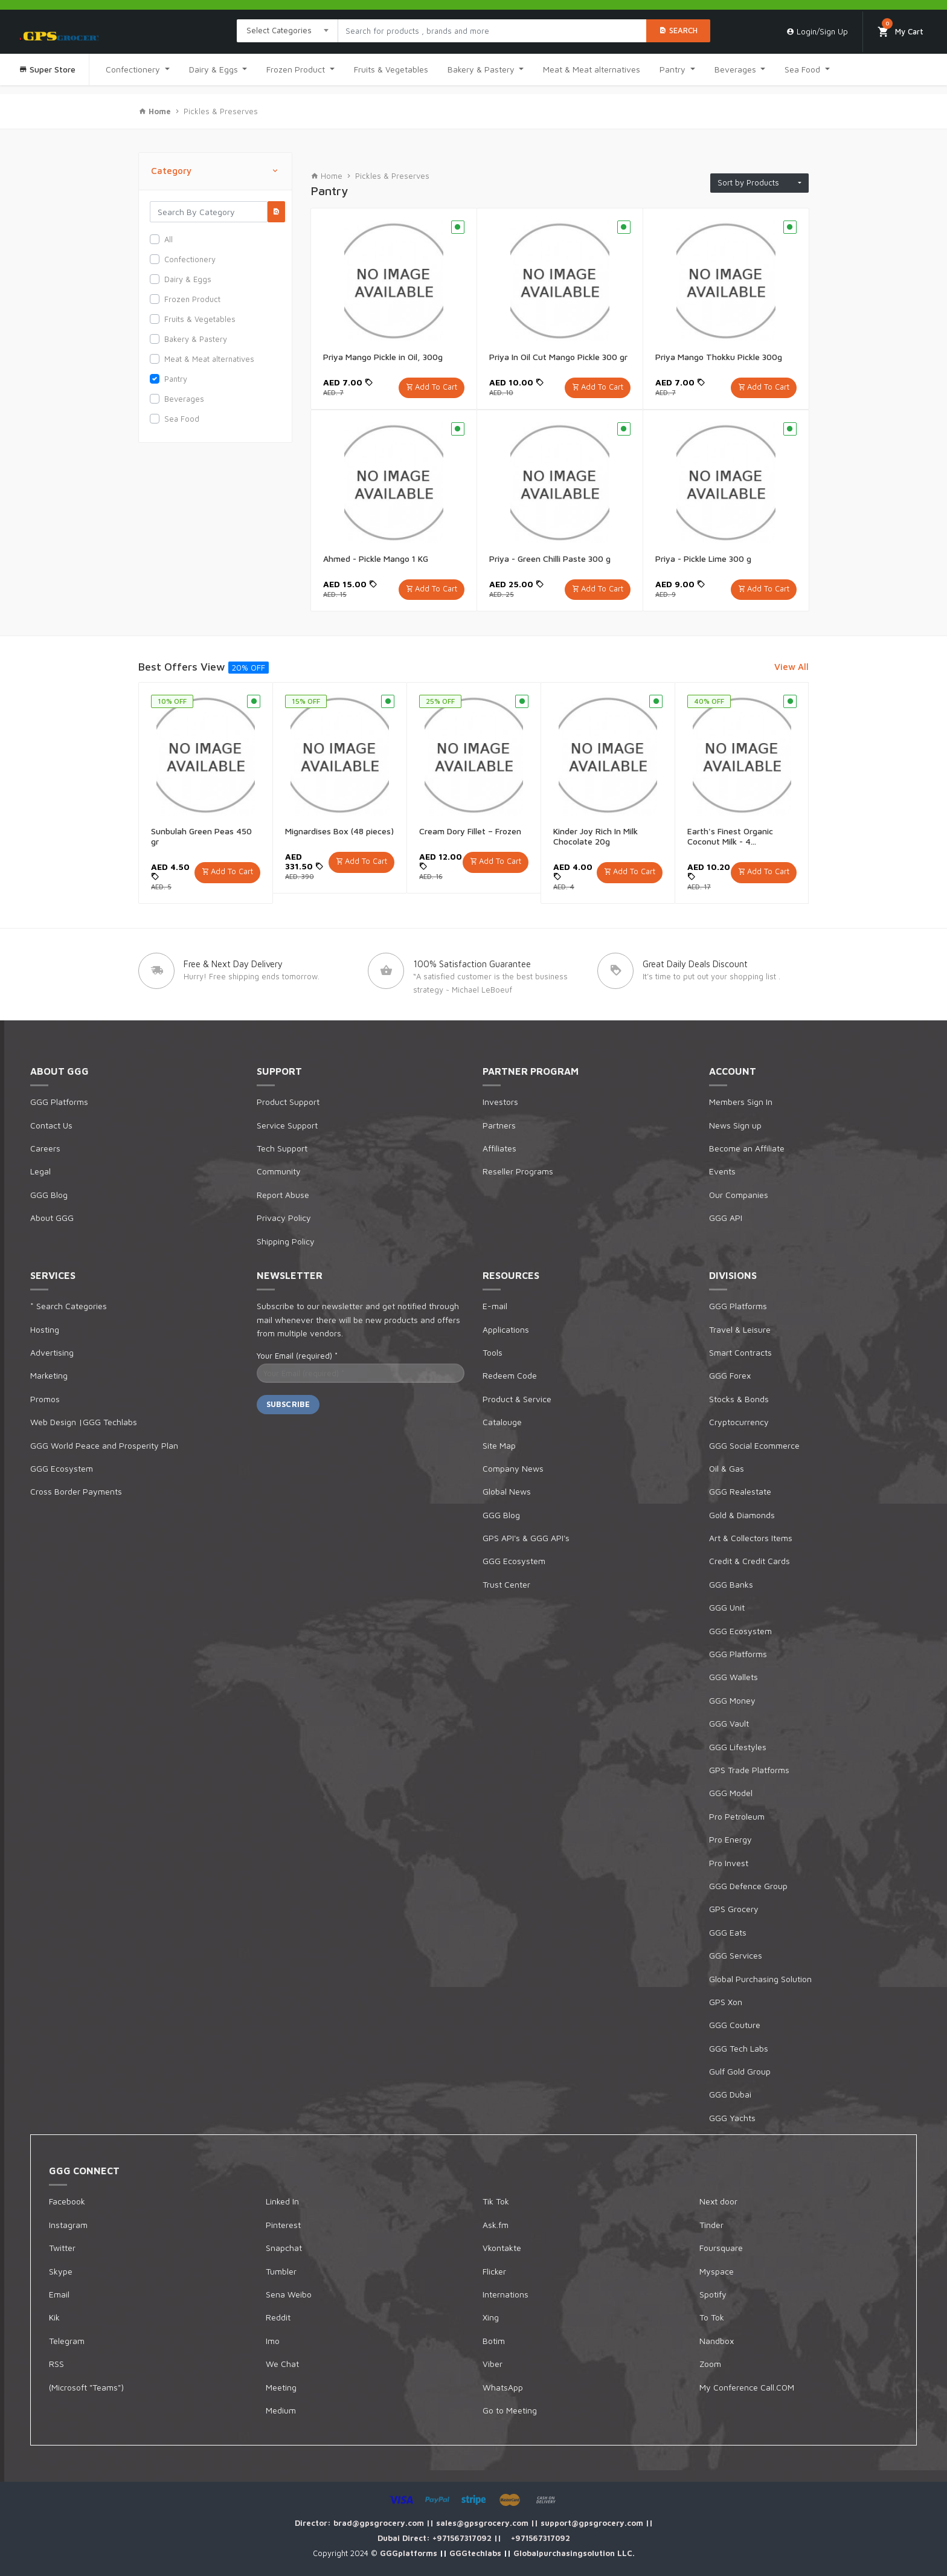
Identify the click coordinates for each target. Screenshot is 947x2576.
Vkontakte (502, 2248)
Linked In (282, 2201)
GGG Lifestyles (737, 1747)
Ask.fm (496, 2225)
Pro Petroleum (737, 1816)
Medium (281, 2410)
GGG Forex (730, 1375)
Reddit (278, 2317)
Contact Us (51, 1125)
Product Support (288, 1101)
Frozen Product (296, 69)
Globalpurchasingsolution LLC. (574, 2553)
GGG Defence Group (748, 1886)
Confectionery (134, 69)
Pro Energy (730, 1839)
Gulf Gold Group (740, 2071)
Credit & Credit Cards (749, 1561)
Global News (507, 1491)
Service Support (287, 1125)
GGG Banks (731, 1584)
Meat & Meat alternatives (591, 69)
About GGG (52, 1217)
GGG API (725, 1217)
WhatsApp (503, 2387)
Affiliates (499, 1148)
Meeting (281, 2387)
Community (279, 1171)
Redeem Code (510, 1375)
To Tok (711, 2317)
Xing (491, 2317)
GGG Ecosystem (61, 1468)
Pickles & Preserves (221, 111)
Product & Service (517, 1399)
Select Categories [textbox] (279, 30)
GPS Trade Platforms (749, 1770)
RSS (56, 2364)
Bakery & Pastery (482, 69)
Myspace (716, 2271)
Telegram (67, 2341)
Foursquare (721, 2248)
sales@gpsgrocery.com (483, 2523)
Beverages (736, 69)
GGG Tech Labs (738, 2048)
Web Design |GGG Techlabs (83, 1422)
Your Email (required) (297, 1355)
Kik (54, 2317)
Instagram (68, 2225)
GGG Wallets (733, 1677)
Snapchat (284, 2248)
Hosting (44, 1329)
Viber (492, 2364)
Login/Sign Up (817, 31)
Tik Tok (496, 2201)
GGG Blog (49, 1195)
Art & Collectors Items (750, 1538)
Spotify (713, 2294)
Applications (506, 1329)
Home (326, 176)
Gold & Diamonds (742, 1515)
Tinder (711, 2225)
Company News (513, 1468)
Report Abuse (283, 1195)
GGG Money (732, 1700)
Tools (492, 1352)
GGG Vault (729, 1723)
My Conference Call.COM (746, 2387)
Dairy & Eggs (214, 69)
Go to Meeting (510, 2410)
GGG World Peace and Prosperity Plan (104, 1445)
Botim (494, 2341)
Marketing (49, 1375)
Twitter (62, 2248)
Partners (499, 1125)
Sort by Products (756, 182)
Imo (273, 2341)
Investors (500, 1101)
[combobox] (287, 30)
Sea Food (804, 69)
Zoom (710, 2364)
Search (678, 30)
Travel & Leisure (740, 1329)
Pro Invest (728, 1863)
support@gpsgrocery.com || (597, 2523)
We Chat (282, 2364)
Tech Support (282, 1148)
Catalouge (502, 1422)
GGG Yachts (732, 2118)
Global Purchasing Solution (760, 1979)
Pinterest (283, 2225)
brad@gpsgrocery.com (379, 2523)
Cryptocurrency (739, 1422)
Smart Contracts (740, 1352)
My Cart (900, 28)
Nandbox (716, 2341)
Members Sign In (740, 1101)
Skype (60, 2271)
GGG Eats (727, 1932)
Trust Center (506, 1584)
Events (722, 1171)
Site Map (499, 1445)
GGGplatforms (410, 2553)
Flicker (494, 2271)
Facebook (67, 2201)
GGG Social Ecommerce (754, 1445)
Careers (45, 1148)
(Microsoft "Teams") (86, 2387)
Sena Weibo (289, 2294)
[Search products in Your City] (492, 30)
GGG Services (735, 1955)
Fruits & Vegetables (391, 69)
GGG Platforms (59, 1101)
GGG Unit (727, 1607)
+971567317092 (463, 2538)
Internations (505, 2294)
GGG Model (731, 1793)
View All (791, 667)
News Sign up (735, 1125)
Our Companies (738, 1195)
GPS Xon (725, 2002)
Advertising (52, 1352)
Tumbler (281, 2271)
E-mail (495, 1306)
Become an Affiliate (747, 1148)
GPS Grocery (734, 1909)
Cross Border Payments (76, 1491)
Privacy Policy (284, 1217)
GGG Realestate (740, 1491)
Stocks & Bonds (739, 1399)
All (168, 239)
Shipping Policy (286, 1241)
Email (59, 2294)
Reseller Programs (518, 1171)
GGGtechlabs (476, 2553)
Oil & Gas (726, 1468)
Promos (45, 1399)
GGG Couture (734, 2025)
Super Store (47, 69)
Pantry (674, 69)
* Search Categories (68, 1306)
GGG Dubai (730, 2094)
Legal (40, 1171)
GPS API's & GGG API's (526, 1538)
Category (215, 171)
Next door (718, 2201)
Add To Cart (436, 386)
